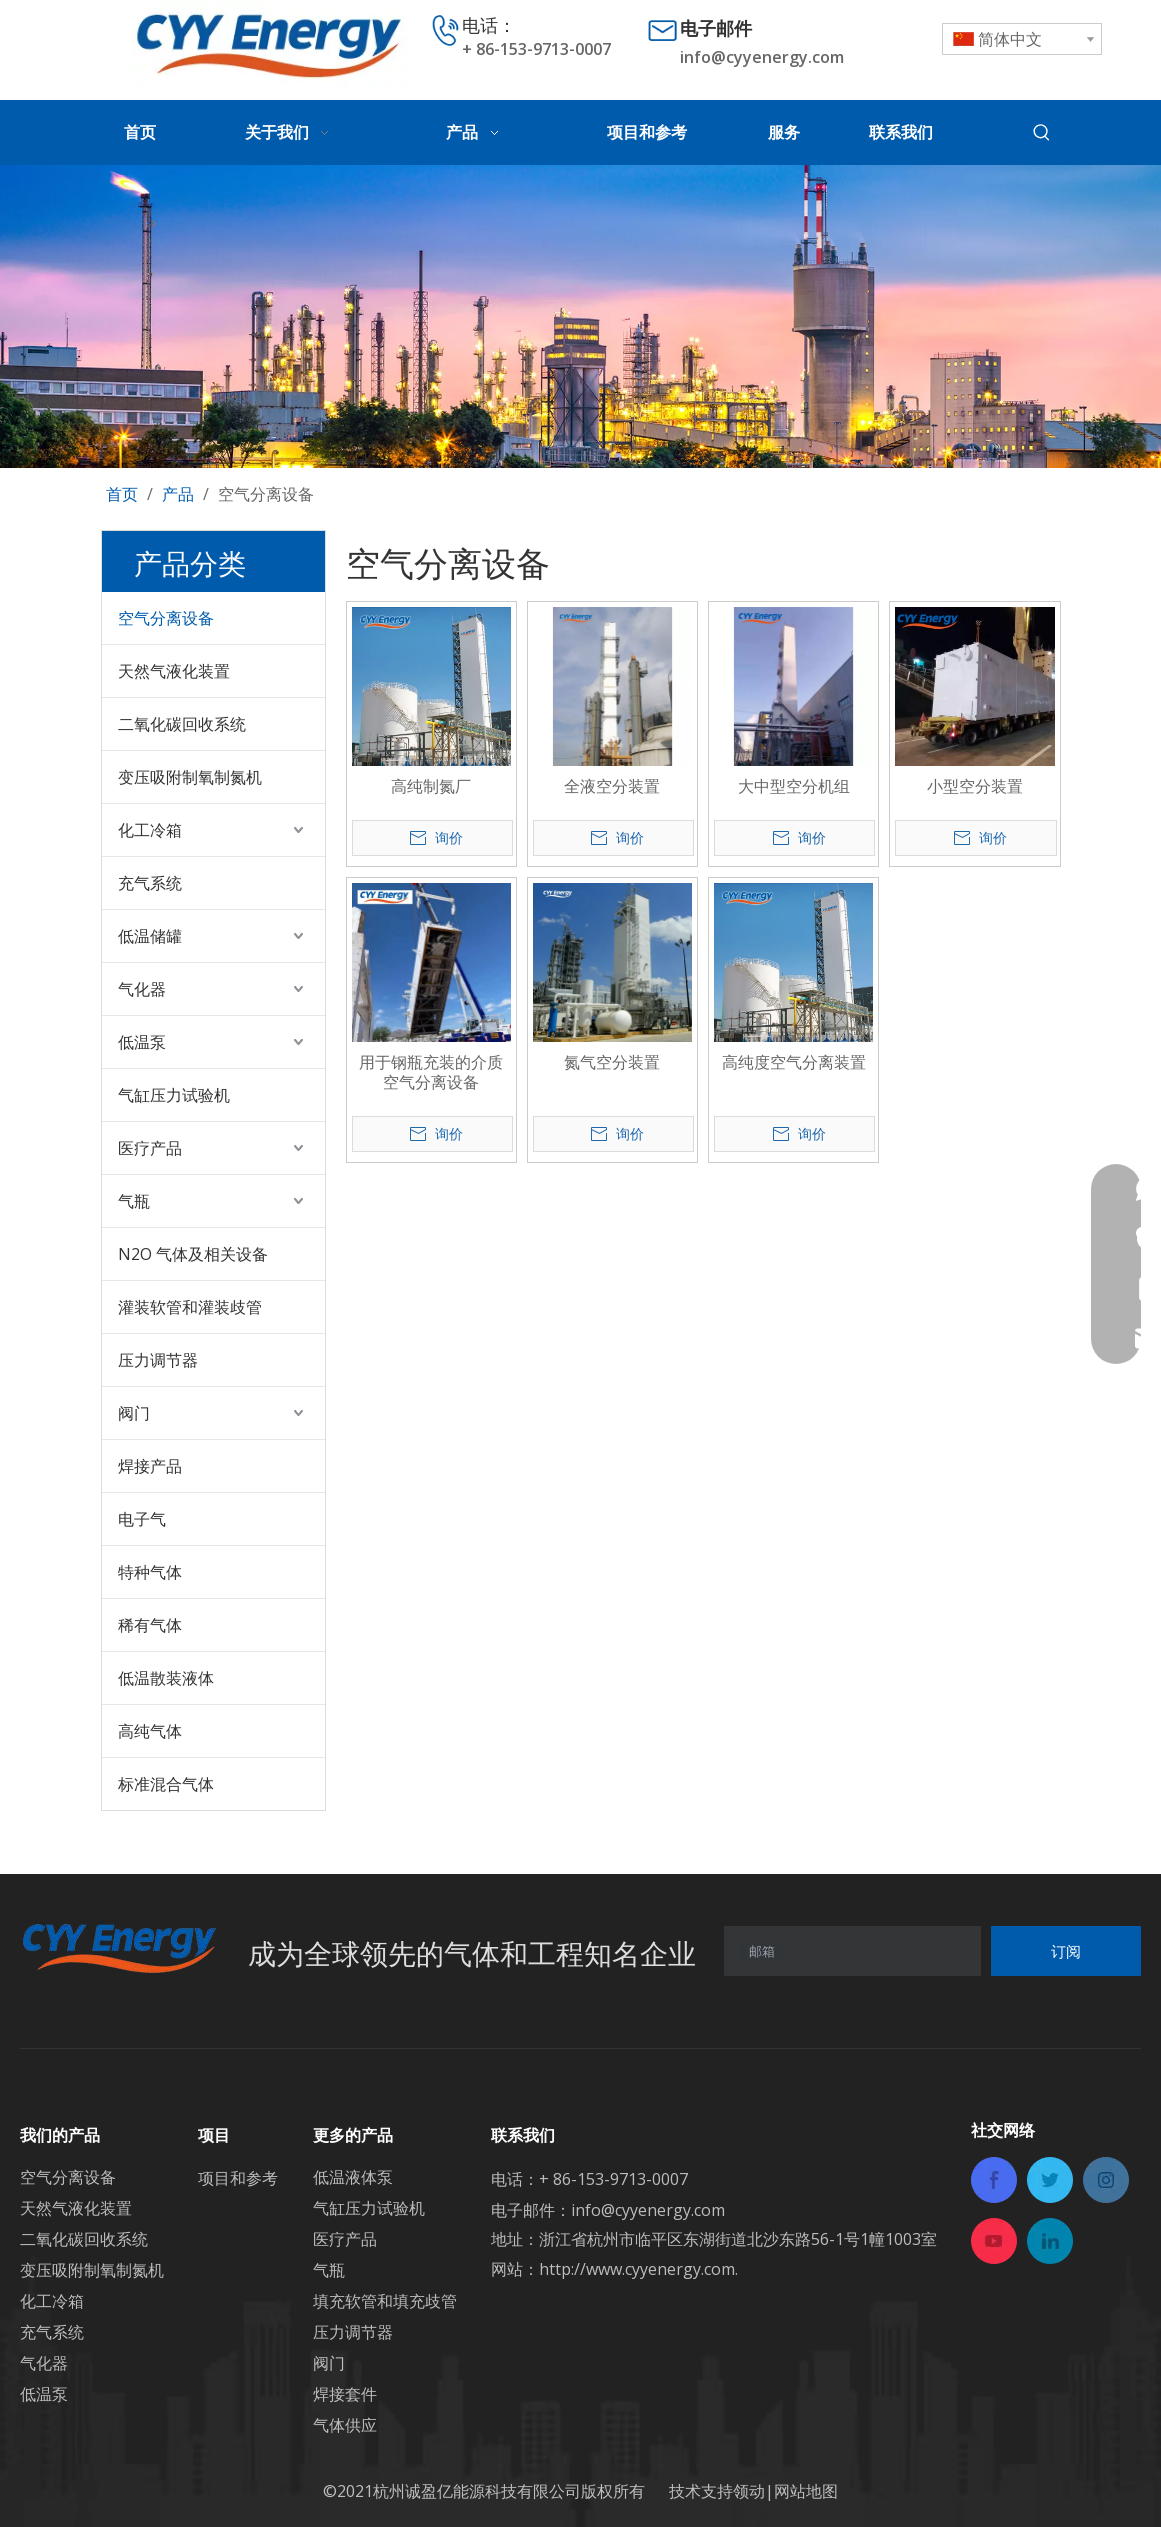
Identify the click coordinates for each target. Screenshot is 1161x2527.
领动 (749, 2491)
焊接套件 (345, 2394)
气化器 (142, 989)
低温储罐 (150, 936)
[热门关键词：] (1042, 133)
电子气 (142, 1519)
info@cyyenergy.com (762, 57)
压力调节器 (158, 1360)
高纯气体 (150, 1731)
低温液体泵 (353, 2177)
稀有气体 (150, 1625)
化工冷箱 (150, 830)
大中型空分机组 (794, 786)
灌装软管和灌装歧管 (190, 1307)
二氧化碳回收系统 (182, 724)
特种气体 (150, 1572)
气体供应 (345, 2425)
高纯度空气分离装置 (794, 1062)
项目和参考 (238, 2178)
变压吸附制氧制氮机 (190, 777)
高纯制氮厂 (431, 786)
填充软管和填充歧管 (385, 2301)
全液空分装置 (612, 786)
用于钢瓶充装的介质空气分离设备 (431, 1072)
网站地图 (806, 2491)
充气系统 (150, 883)
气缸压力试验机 (174, 1095)
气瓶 (134, 1201)
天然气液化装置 (174, 671)
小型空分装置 (975, 786)
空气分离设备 (166, 618)
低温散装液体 (166, 1678)
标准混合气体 (166, 1784)
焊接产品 (150, 1466)
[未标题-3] (580, 316)
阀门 (134, 1413)
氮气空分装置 (612, 1062)
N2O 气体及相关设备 (193, 1254)
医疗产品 (150, 1148)
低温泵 (142, 1042)
